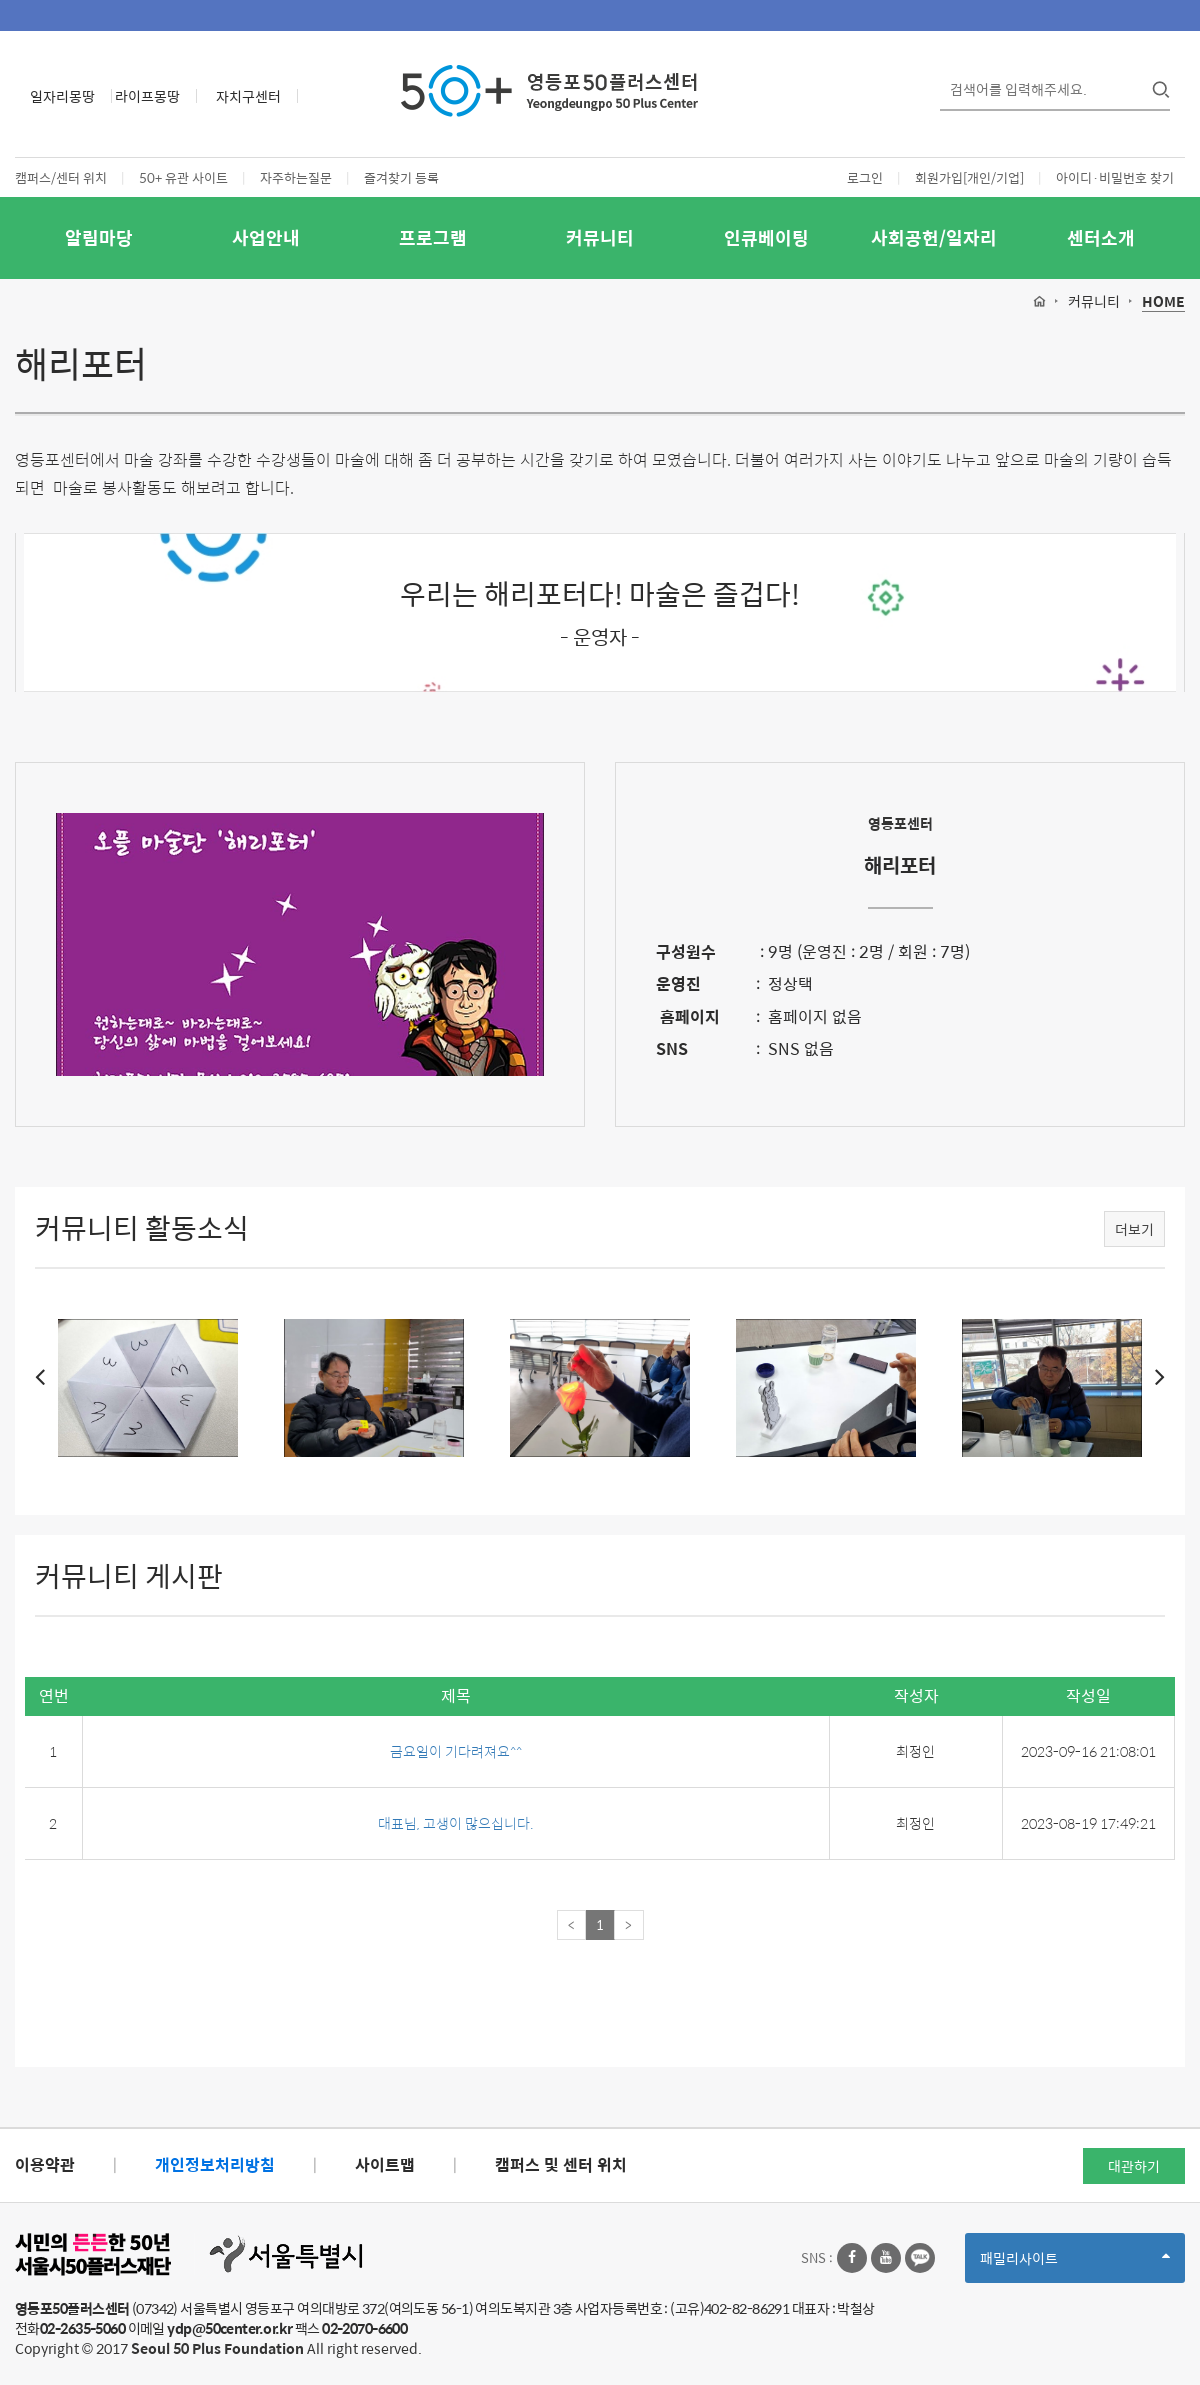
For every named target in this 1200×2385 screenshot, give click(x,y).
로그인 (865, 177)
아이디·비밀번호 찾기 (1115, 177)
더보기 (1134, 1229)
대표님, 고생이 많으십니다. (456, 1823)
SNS (672, 1048)
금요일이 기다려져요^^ (456, 1751)
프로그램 (433, 237)
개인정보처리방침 (215, 2164)
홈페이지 (688, 1016)
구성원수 (686, 951)
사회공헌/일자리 (934, 237)
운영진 (678, 983)
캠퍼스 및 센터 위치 (561, 2164)
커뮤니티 (600, 237)
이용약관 (45, 2164)
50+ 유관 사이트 (183, 177)
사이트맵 (385, 2164)
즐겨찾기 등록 (401, 177)
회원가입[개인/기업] (969, 177)
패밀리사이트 (1075, 2264)
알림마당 (99, 237)
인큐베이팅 (766, 237)
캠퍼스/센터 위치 (61, 177)
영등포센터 (900, 823)
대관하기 (1134, 2166)
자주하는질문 (296, 177)
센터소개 (1101, 237)
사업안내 (266, 237)
